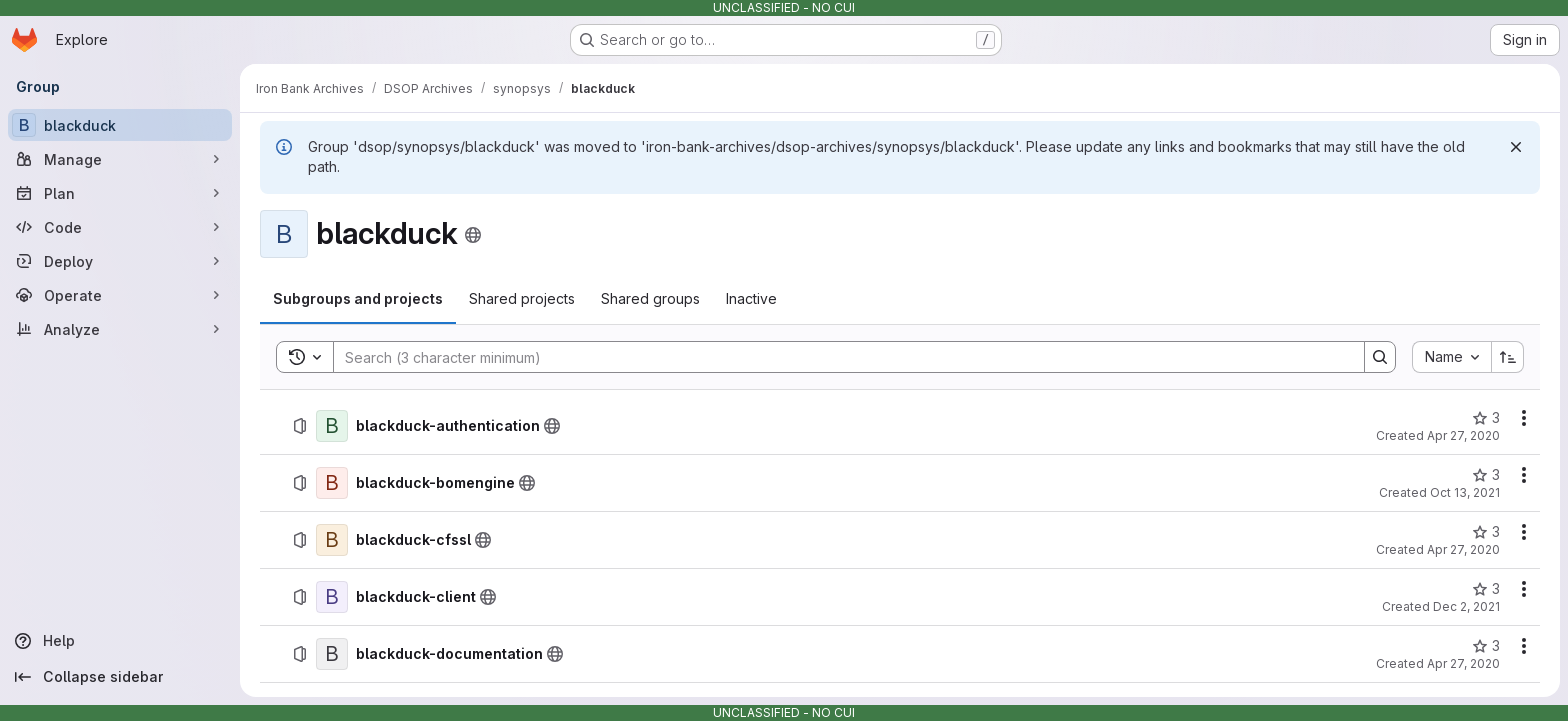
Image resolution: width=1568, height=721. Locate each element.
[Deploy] (120, 261)
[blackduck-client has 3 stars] (1486, 589)
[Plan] (120, 193)
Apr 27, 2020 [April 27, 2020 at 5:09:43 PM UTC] (1463, 663)
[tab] (358, 299)
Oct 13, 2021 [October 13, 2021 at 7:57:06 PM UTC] (1465, 492)
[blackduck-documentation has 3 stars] (1486, 646)
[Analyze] (120, 329)
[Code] (120, 227)
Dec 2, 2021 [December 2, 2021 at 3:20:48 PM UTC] (1466, 606)
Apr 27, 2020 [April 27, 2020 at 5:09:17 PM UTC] (1463, 549)
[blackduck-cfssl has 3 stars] (1486, 532)
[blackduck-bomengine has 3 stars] (1486, 475)
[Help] (120, 641)
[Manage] (120, 159)
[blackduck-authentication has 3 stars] (1486, 418)
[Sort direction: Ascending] (1508, 357)
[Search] (839, 357)
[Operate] (120, 295)
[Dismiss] (1516, 147)
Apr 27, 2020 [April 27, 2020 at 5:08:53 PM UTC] (1463, 435)
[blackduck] (120, 125)
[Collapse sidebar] (120, 677)
